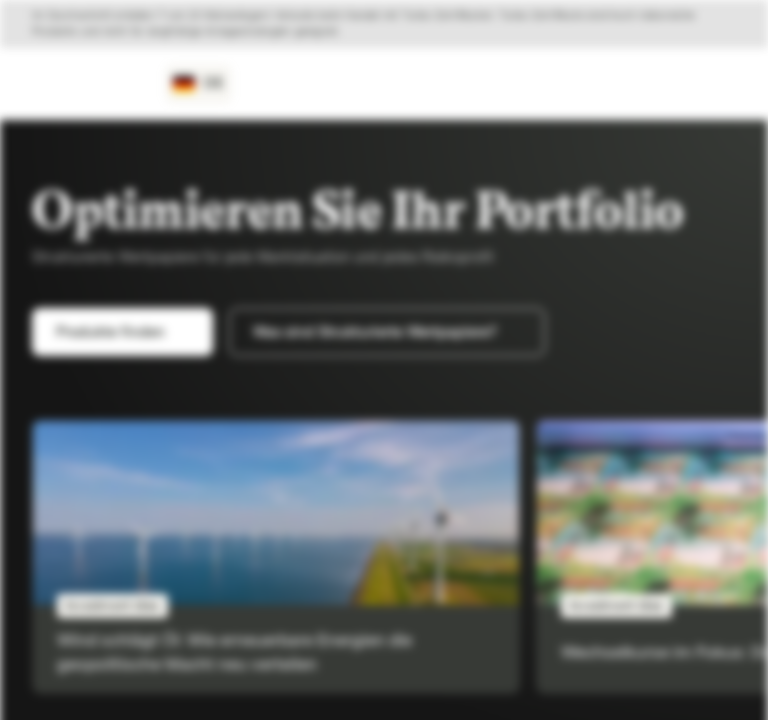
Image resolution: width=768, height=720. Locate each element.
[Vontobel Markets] (86, 84)
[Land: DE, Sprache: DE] (198, 84)
